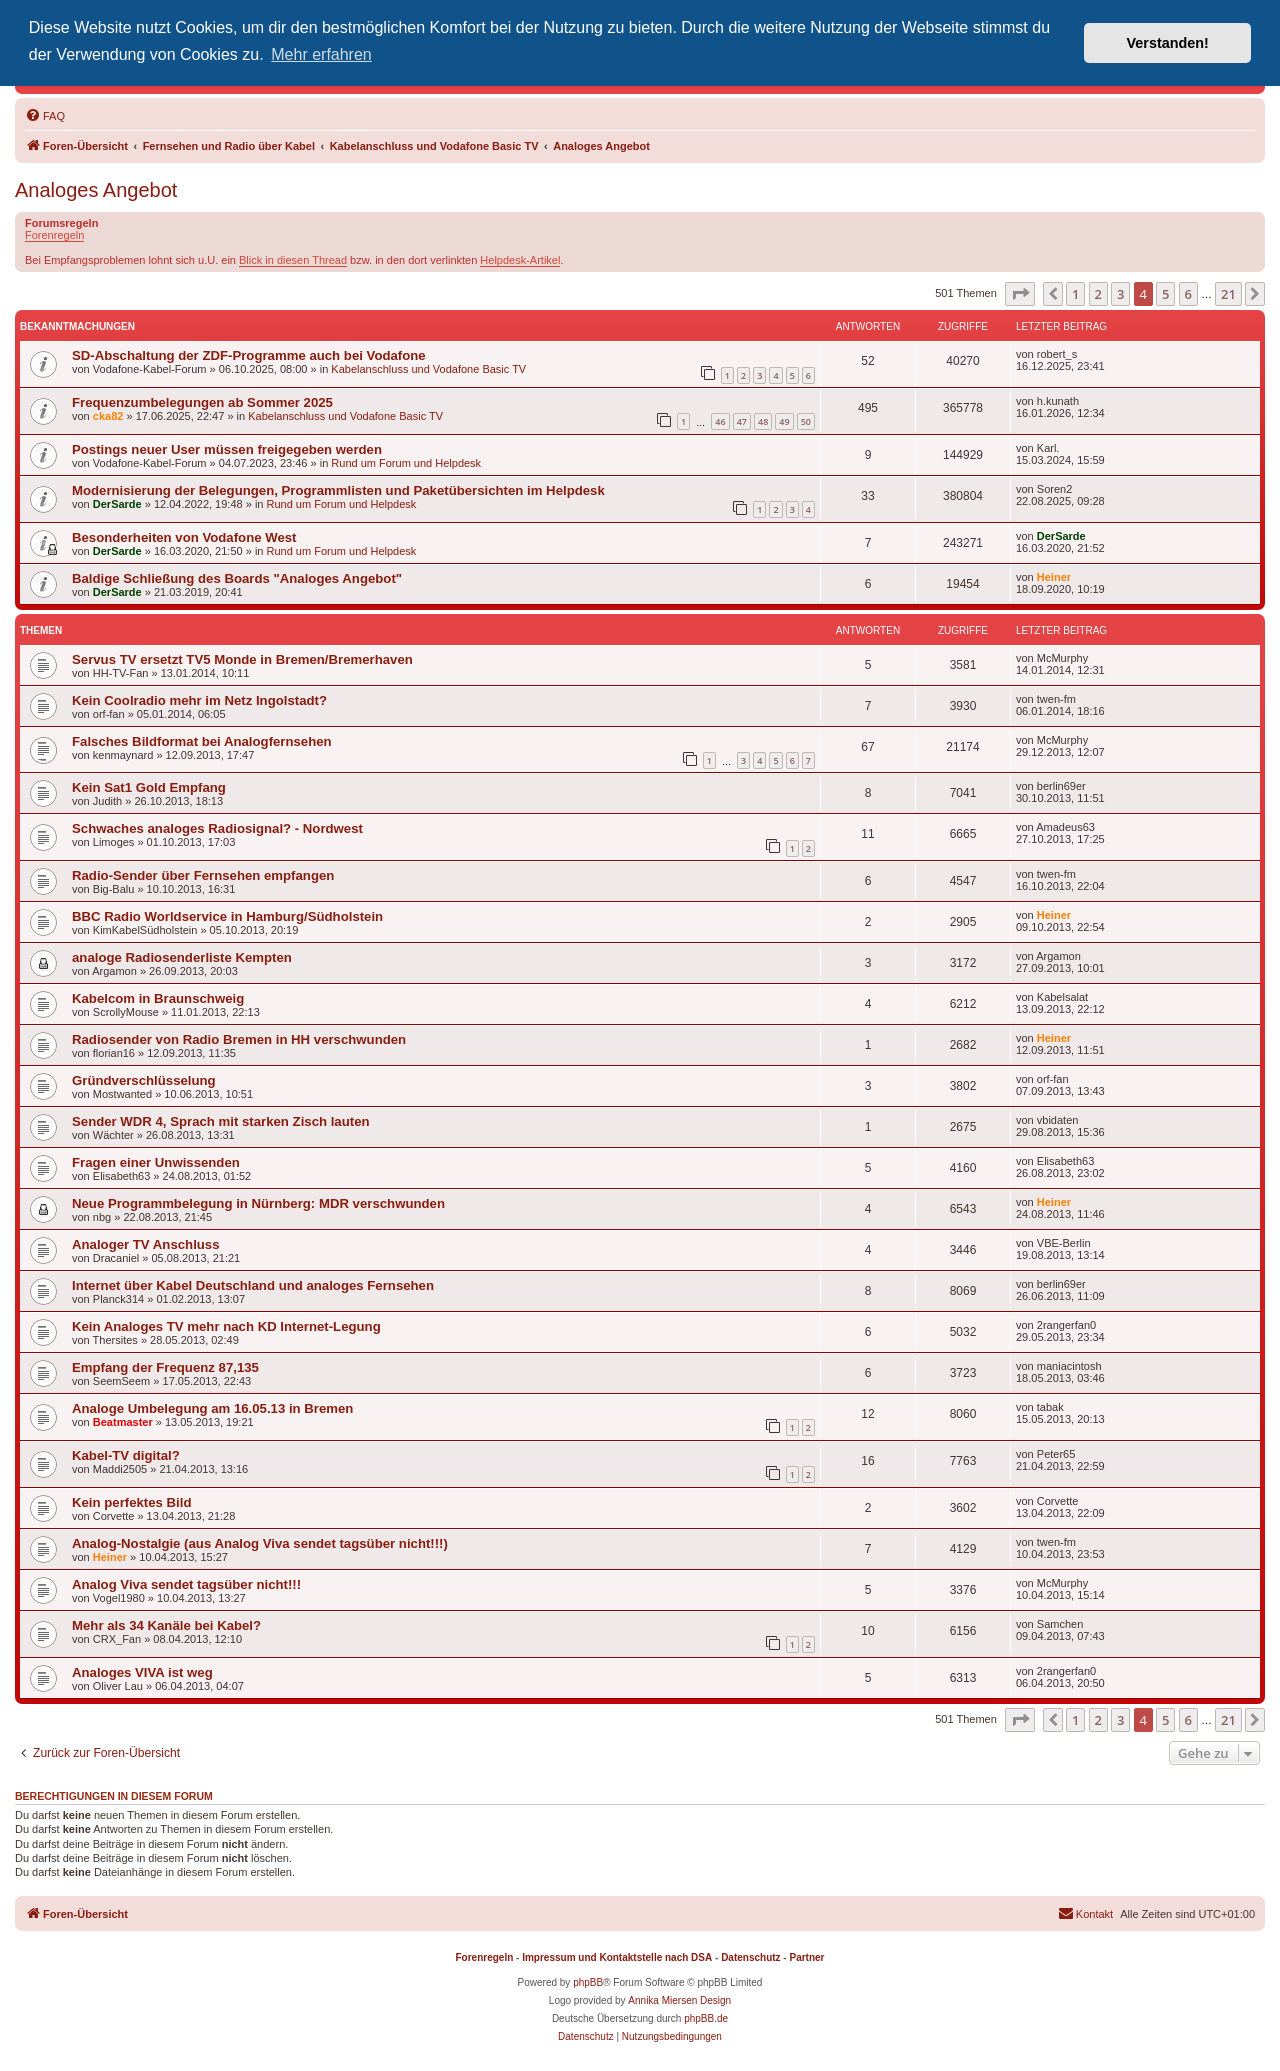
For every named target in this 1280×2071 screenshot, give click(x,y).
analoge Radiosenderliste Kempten (182, 957)
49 (784, 421)
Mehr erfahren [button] (321, 54)
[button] (1020, 294)
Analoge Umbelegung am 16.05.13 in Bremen (212, 1408)
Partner (806, 1957)
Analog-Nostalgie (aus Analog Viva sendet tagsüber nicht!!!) (260, 1543)
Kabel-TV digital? (126, 1455)
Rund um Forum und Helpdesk (406, 463)
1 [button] (1075, 294)
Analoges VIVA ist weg (142, 1672)
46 (720, 421)
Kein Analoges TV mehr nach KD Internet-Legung (226, 1326)
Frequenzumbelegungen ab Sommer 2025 (202, 402)
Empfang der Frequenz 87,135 (165, 1367)
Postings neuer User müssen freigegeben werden (227, 449)
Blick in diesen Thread (293, 260)
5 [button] (1165, 294)
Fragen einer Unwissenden (156, 1162)
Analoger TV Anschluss (146, 1244)
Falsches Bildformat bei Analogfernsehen (202, 741)
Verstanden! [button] (1168, 43)
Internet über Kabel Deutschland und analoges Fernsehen (253, 1285)
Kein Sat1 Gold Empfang (149, 787)
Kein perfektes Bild (131, 1502)
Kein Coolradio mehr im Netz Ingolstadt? (199, 700)
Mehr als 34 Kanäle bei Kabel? (166, 1625)
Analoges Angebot (96, 190)
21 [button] (1228, 294)
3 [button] (1120, 294)
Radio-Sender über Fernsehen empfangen (203, 875)
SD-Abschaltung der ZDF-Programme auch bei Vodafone (249, 355)
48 (763, 421)
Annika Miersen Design (679, 2000)
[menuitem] (45, 116)
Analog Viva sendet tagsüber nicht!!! (186, 1584)
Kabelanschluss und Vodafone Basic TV (428, 369)
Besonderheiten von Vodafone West (184, 537)
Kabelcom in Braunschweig (158, 998)
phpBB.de (706, 2018)
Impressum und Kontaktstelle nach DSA (617, 1957)
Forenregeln (54, 235)
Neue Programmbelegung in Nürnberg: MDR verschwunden (258, 1203)
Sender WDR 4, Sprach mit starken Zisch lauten (221, 1121)
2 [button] (1098, 294)
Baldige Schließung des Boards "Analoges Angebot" (237, 578)
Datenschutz (750, 1957)
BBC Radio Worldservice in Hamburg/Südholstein (227, 916)
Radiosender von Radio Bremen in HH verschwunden (239, 1039)
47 (742, 421)
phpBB (588, 1982)
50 (806, 421)
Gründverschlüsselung (144, 1080)
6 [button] (1188, 294)
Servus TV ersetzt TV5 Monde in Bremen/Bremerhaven (242, 659)
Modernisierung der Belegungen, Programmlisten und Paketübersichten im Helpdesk (338, 490)
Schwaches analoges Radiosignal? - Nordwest (217, 828)
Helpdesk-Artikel (520, 260)
